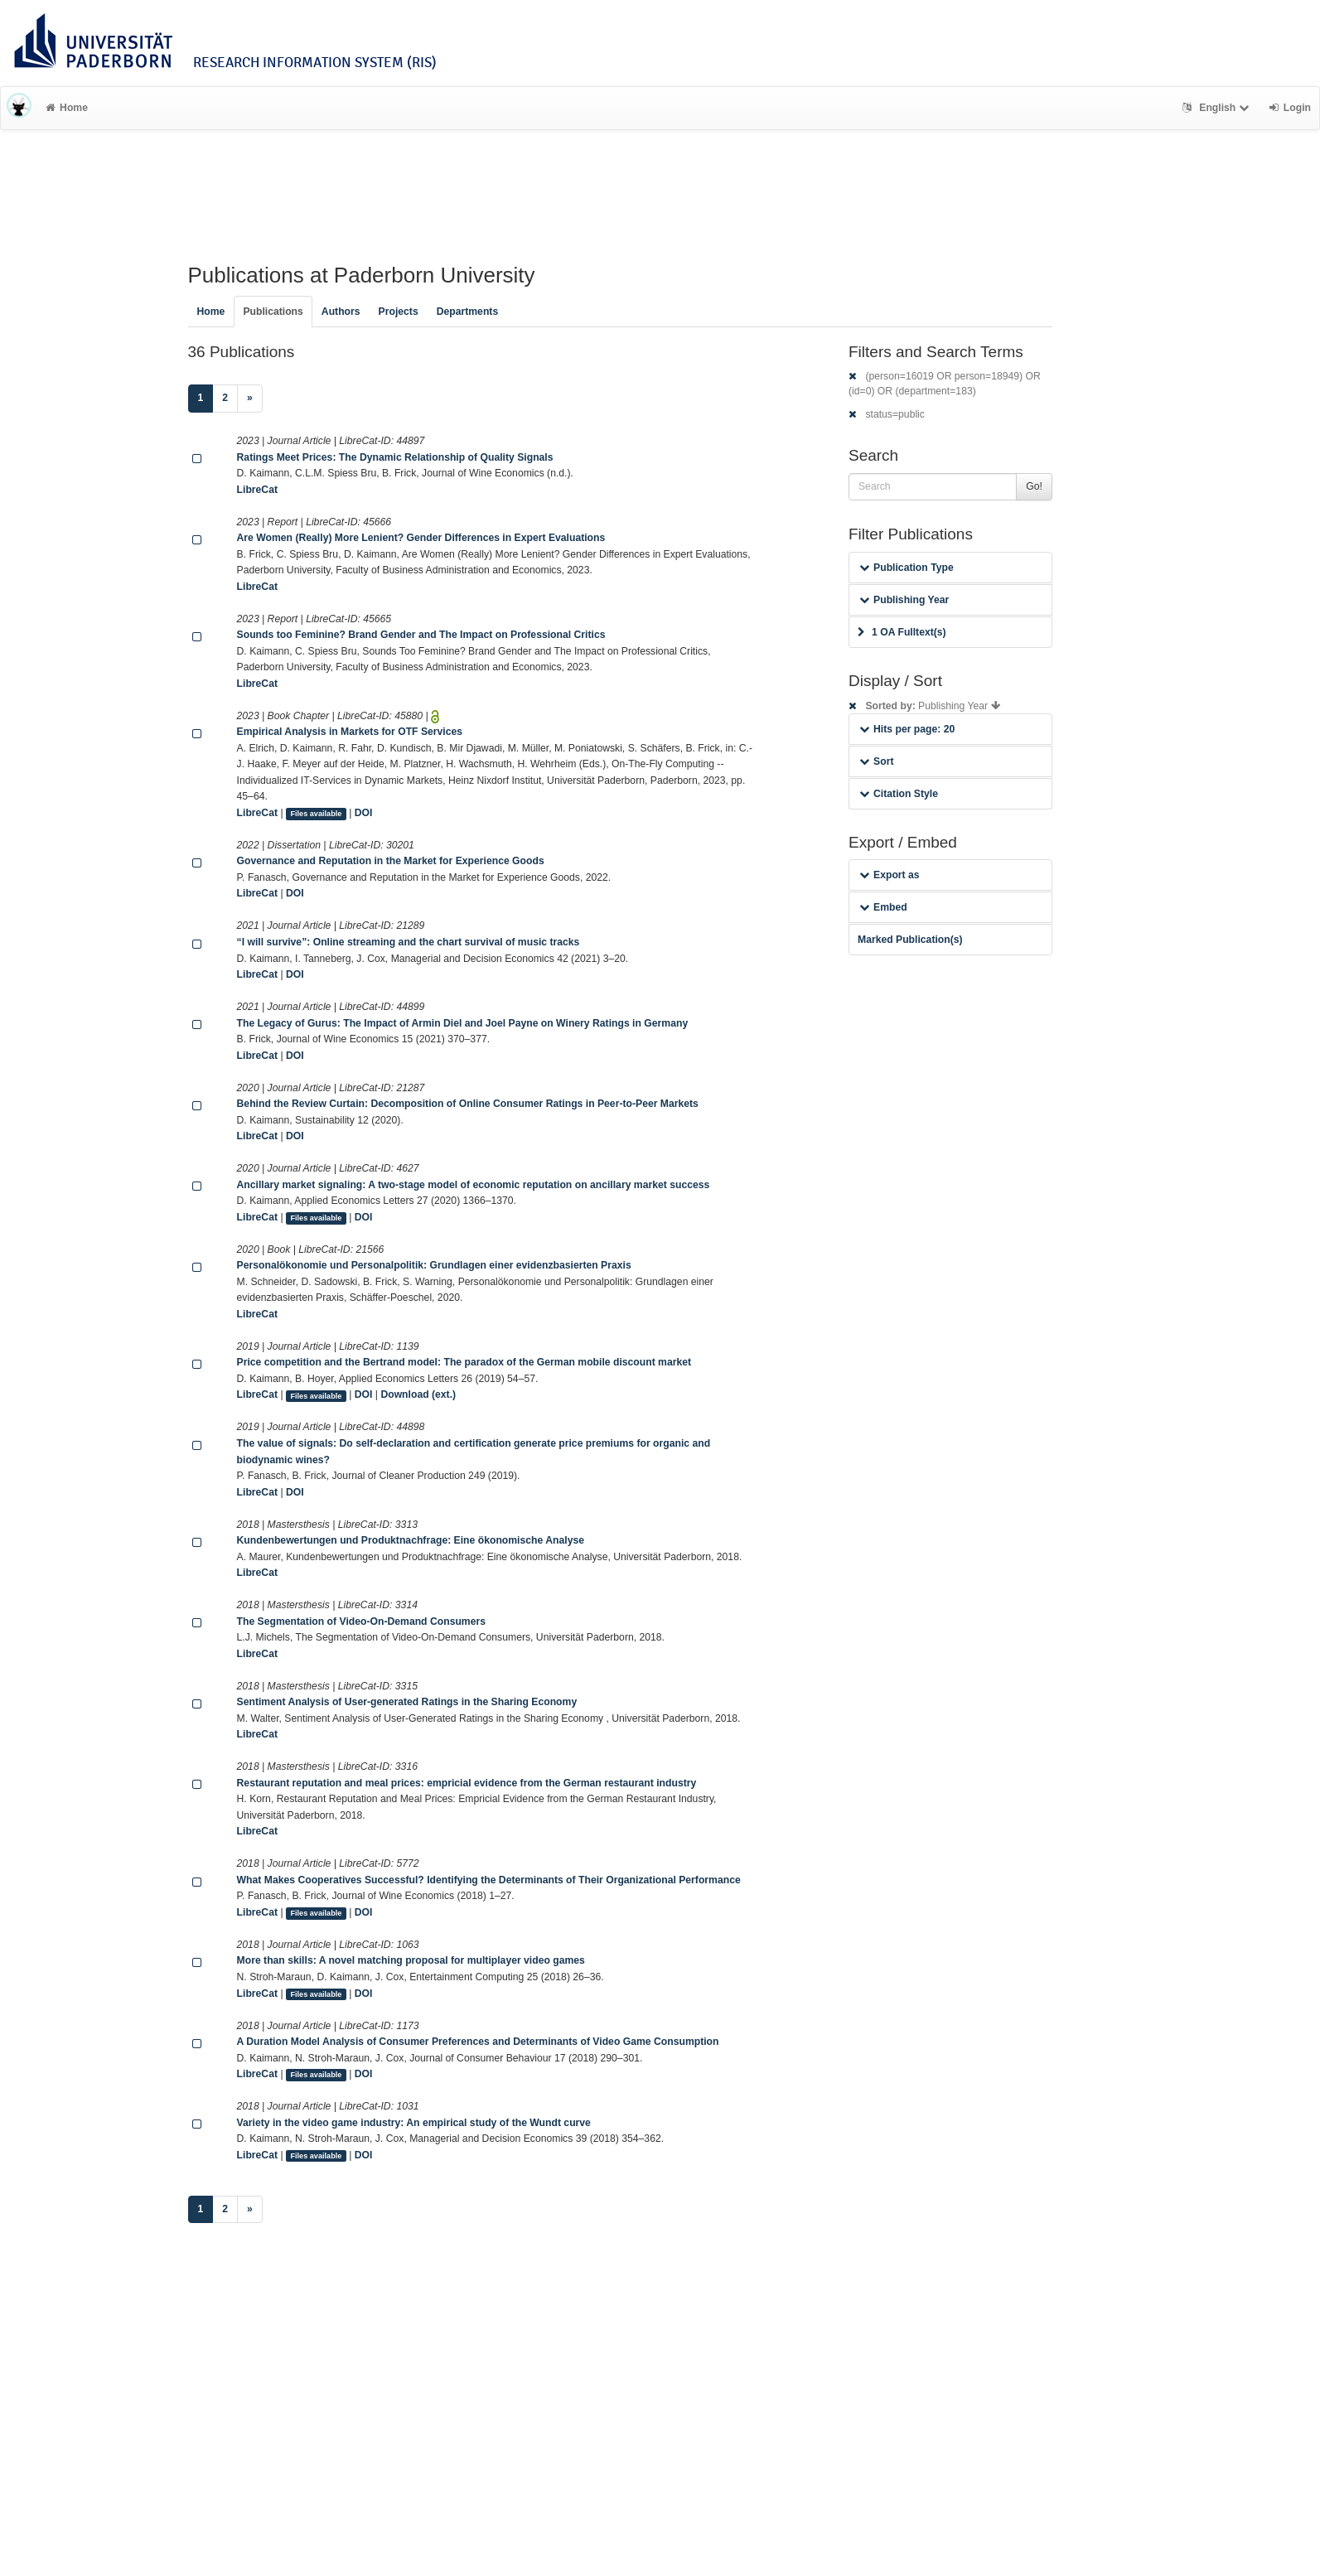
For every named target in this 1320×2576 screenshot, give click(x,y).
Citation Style (898, 794)
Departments (468, 311)
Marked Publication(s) (910, 939)
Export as (889, 875)
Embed (883, 907)
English (1217, 108)
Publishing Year (904, 600)
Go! (1034, 486)
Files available (315, 814)
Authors (341, 311)
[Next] (250, 398)
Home (67, 108)
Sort (876, 761)
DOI (364, 813)
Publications (272, 311)
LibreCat (257, 489)
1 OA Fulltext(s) (902, 632)
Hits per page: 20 (907, 729)
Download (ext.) (418, 1394)
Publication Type (906, 567)
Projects (398, 311)
